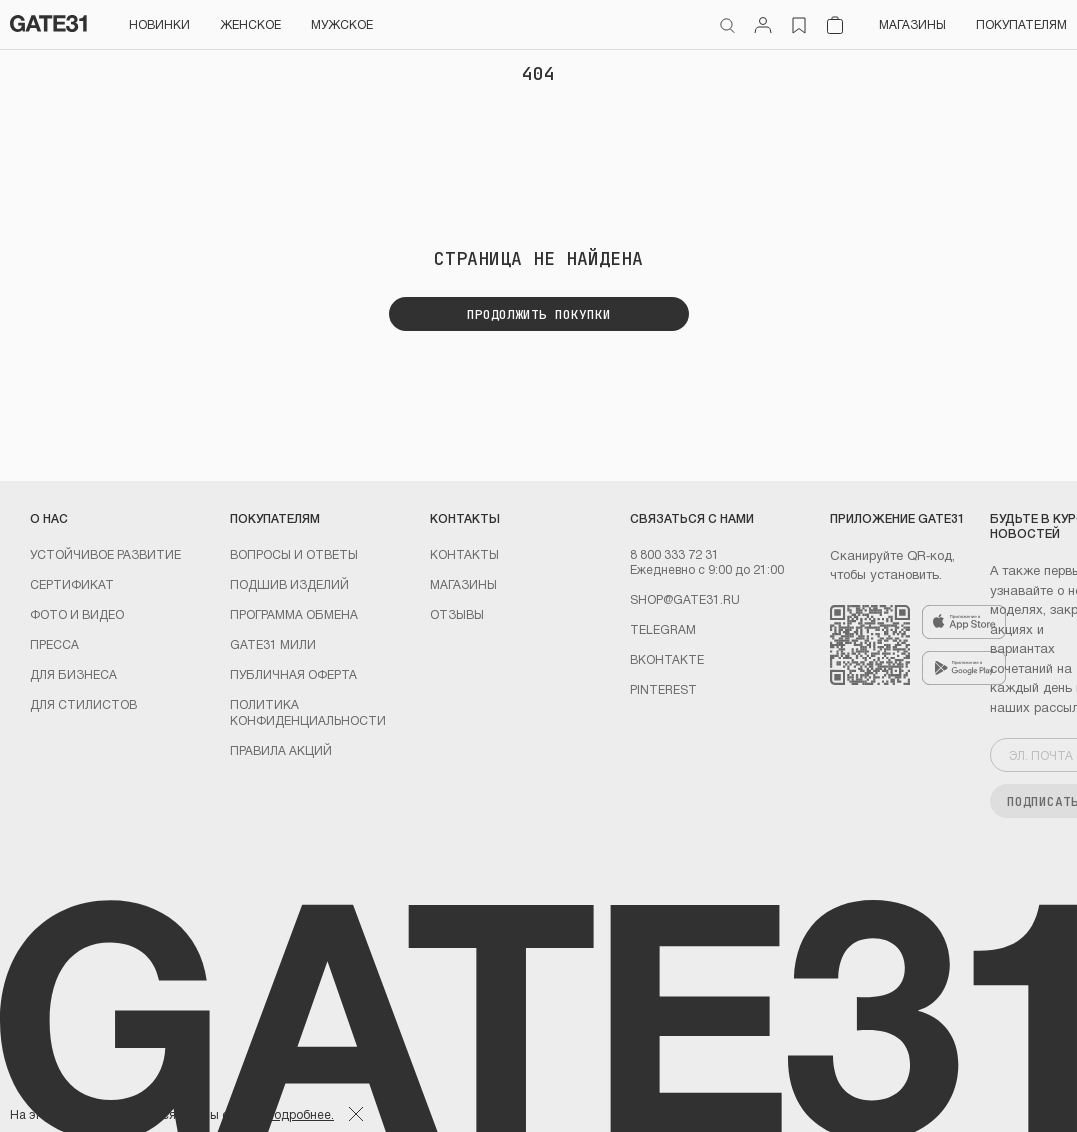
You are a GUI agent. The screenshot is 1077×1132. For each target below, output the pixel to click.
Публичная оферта (293, 674)
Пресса (54, 644)
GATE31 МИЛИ (273, 644)
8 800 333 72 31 (674, 554)
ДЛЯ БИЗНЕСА (73, 674)
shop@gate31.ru (685, 599)
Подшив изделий (289, 584)
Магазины (912, 24)
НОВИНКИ (159, 24)
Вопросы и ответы (294, 554)
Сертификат (72, 584)
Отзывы (457, 614)
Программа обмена (294, 614)
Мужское (342, 24)
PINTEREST (663, 689)
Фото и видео (77, 614)
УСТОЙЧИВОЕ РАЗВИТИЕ (105, 554)
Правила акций (281, 750)
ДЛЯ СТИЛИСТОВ (83, 704)
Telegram (663, 629)
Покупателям (1021, 24)
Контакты (464, 554)
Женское (250, 24)
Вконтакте (667, 659)
